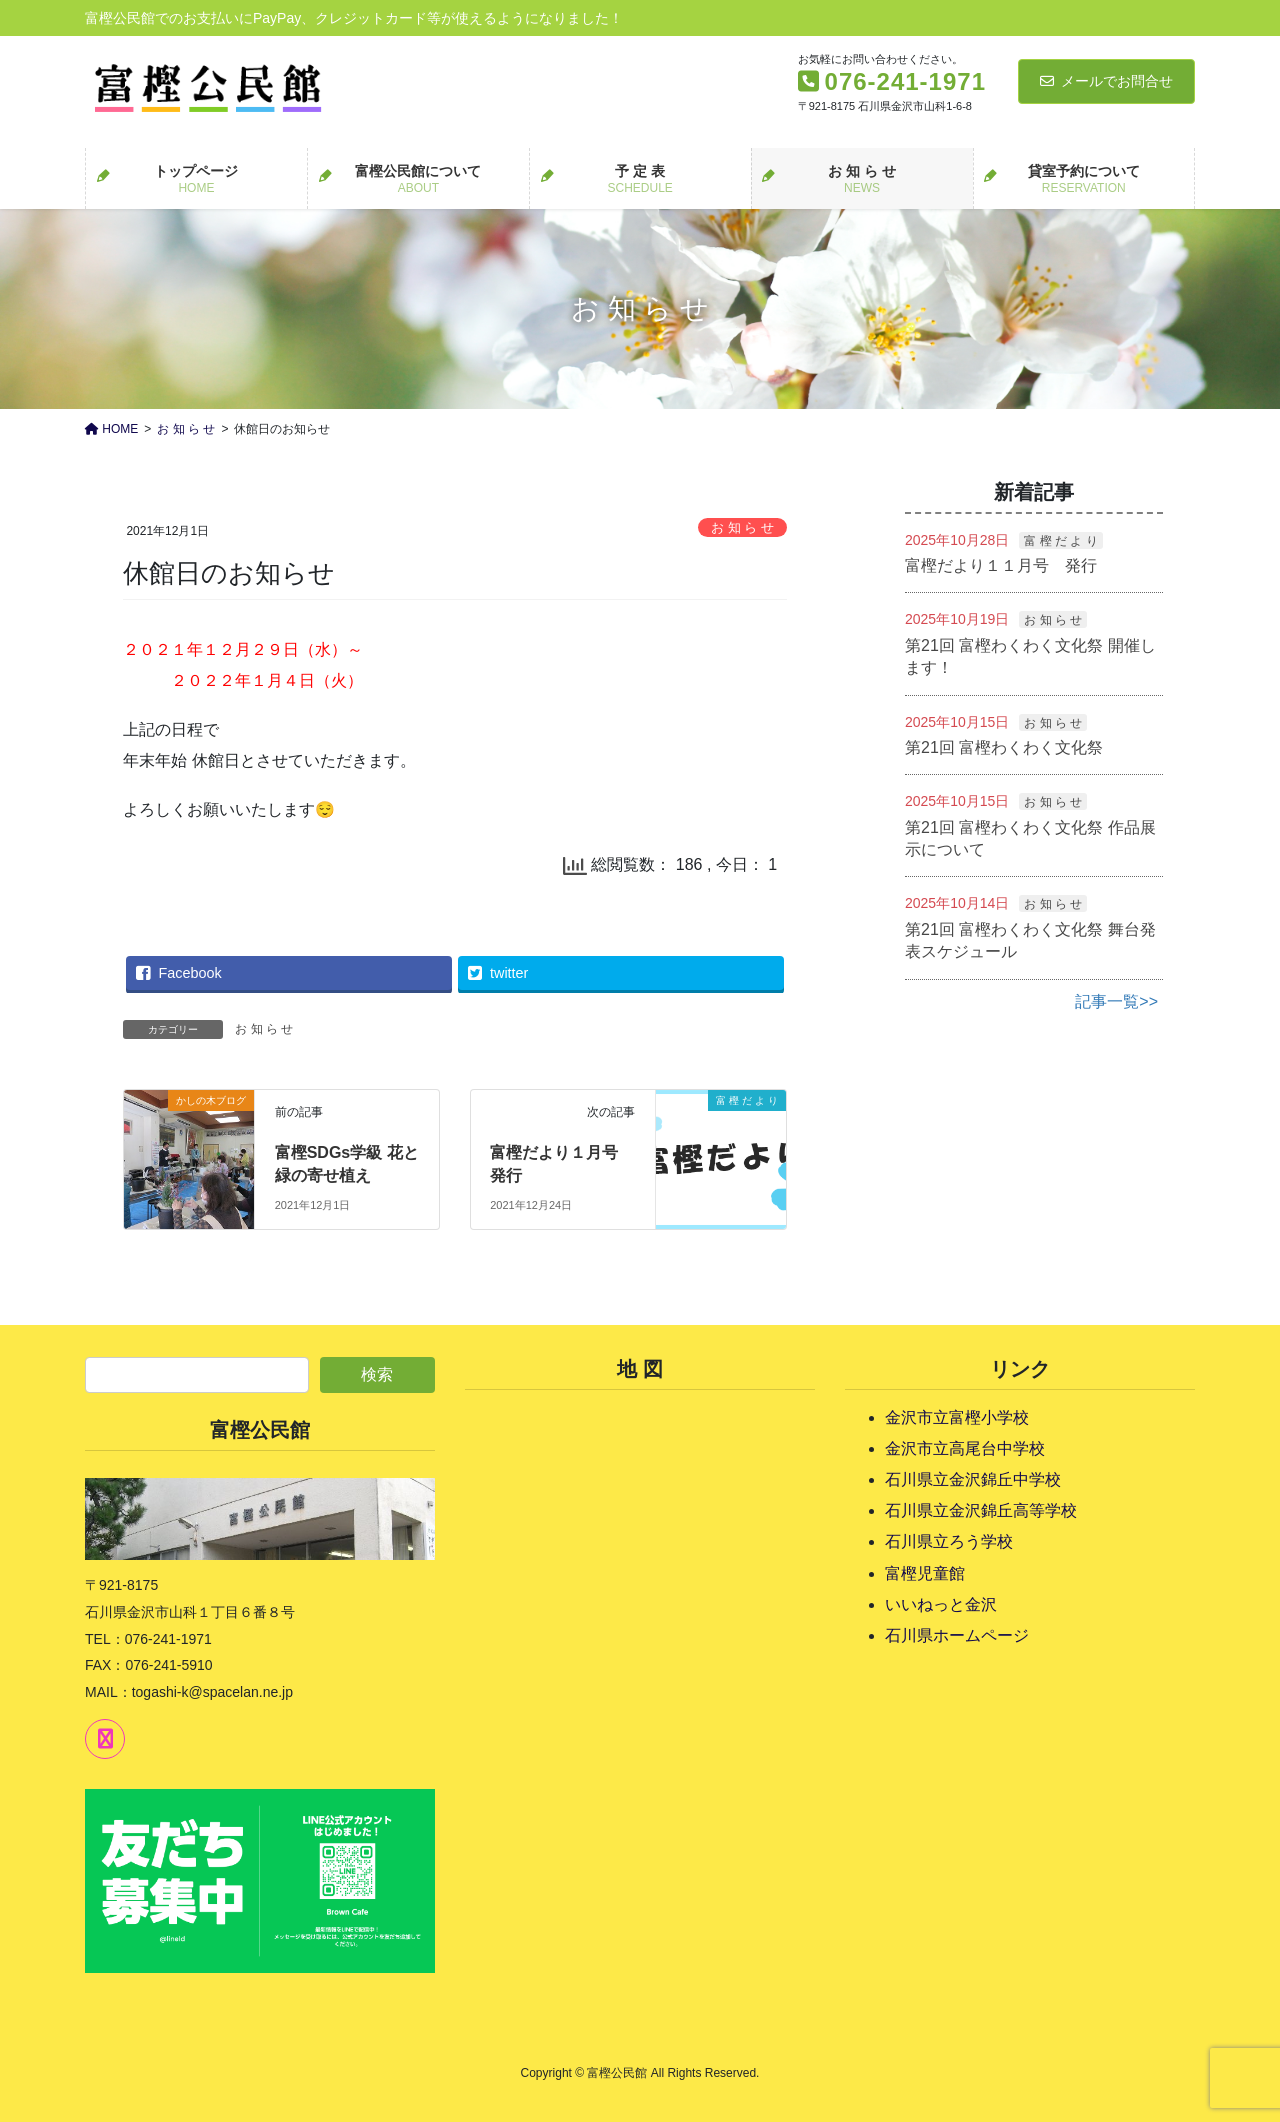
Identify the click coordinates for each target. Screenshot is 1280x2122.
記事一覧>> (1116, 1001)
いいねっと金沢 (941, 1604)
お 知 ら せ (742, 527)
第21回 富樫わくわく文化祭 (1004, 747)
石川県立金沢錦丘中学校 (973, 1479)
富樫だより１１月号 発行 (1001, 565)
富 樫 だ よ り (1060, 541)
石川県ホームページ (957, 1635)
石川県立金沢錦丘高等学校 (981, 1510)
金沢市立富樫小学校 (957, 1417)
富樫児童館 (925, 1573)
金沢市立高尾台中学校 (965, 1448)
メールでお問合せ (1106, 81)
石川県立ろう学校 (949, 1541)
